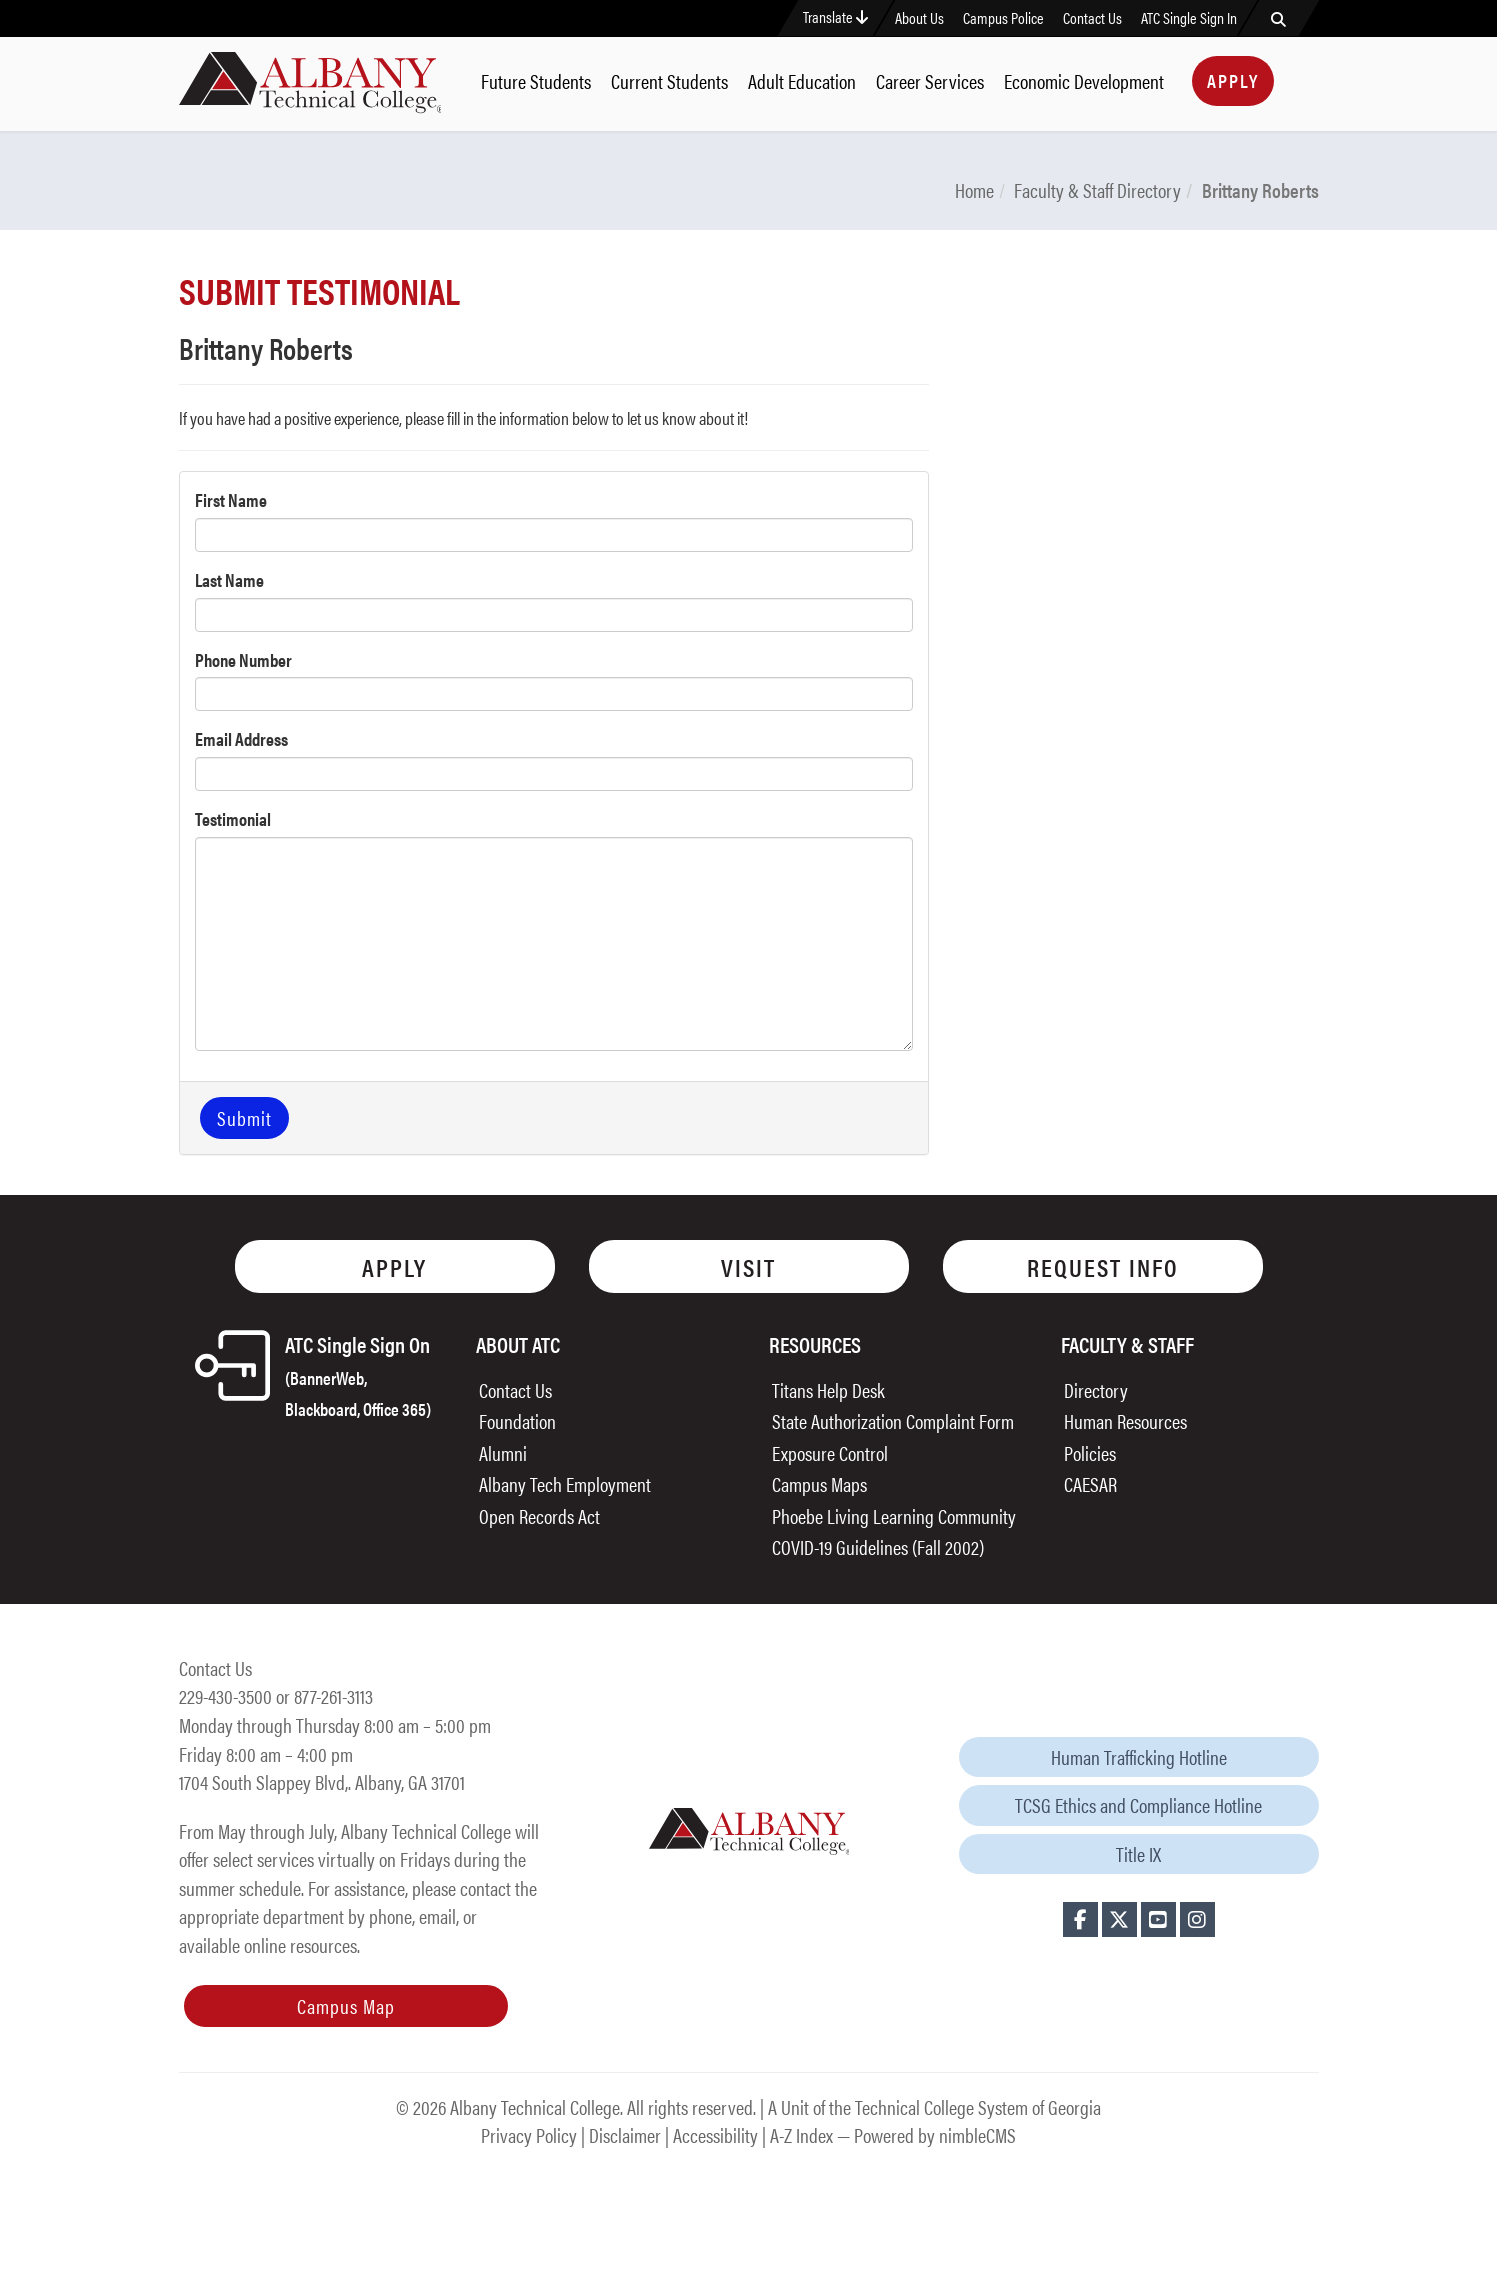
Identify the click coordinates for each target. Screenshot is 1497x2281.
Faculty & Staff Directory (1097, 189)
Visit (748, 1266)
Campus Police (1003, 18)
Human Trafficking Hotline (1139, 1756)
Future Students (536, 80)
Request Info (1103, 1266)
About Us (919, 18)
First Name (231, 499)
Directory (1096, 1389)
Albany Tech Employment (565, 1483)
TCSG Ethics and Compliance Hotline (1138, 1804)
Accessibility (715, 2134)
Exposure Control (830, 1452)
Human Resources (1125, 1420)
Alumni (503, 1452)
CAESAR (1090, 1483)
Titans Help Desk (828, 1389)
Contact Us (1092, 18)
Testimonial (233, 818)
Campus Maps (819, 1483)
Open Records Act (539, 1515)
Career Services (930, 80)
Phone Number (243, 659)
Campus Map (346, 2005)
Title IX (1138, 1853)
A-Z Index (801, 2134)
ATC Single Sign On (358, 1374)
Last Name (229, 579)
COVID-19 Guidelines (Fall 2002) (878, 1546)
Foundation (517, 1420)
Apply (1233, 80)
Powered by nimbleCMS (935, 2134)
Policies (1090, 1452)
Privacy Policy (529, 2134)
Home (974, 189)
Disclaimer (625, 2134)
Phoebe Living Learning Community (894, 1515)
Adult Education (802, 80)
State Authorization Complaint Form (893, 1420)
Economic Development (1084, 80)
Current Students (669, 80)
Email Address (241, 738)
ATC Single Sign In (1189, 18)
